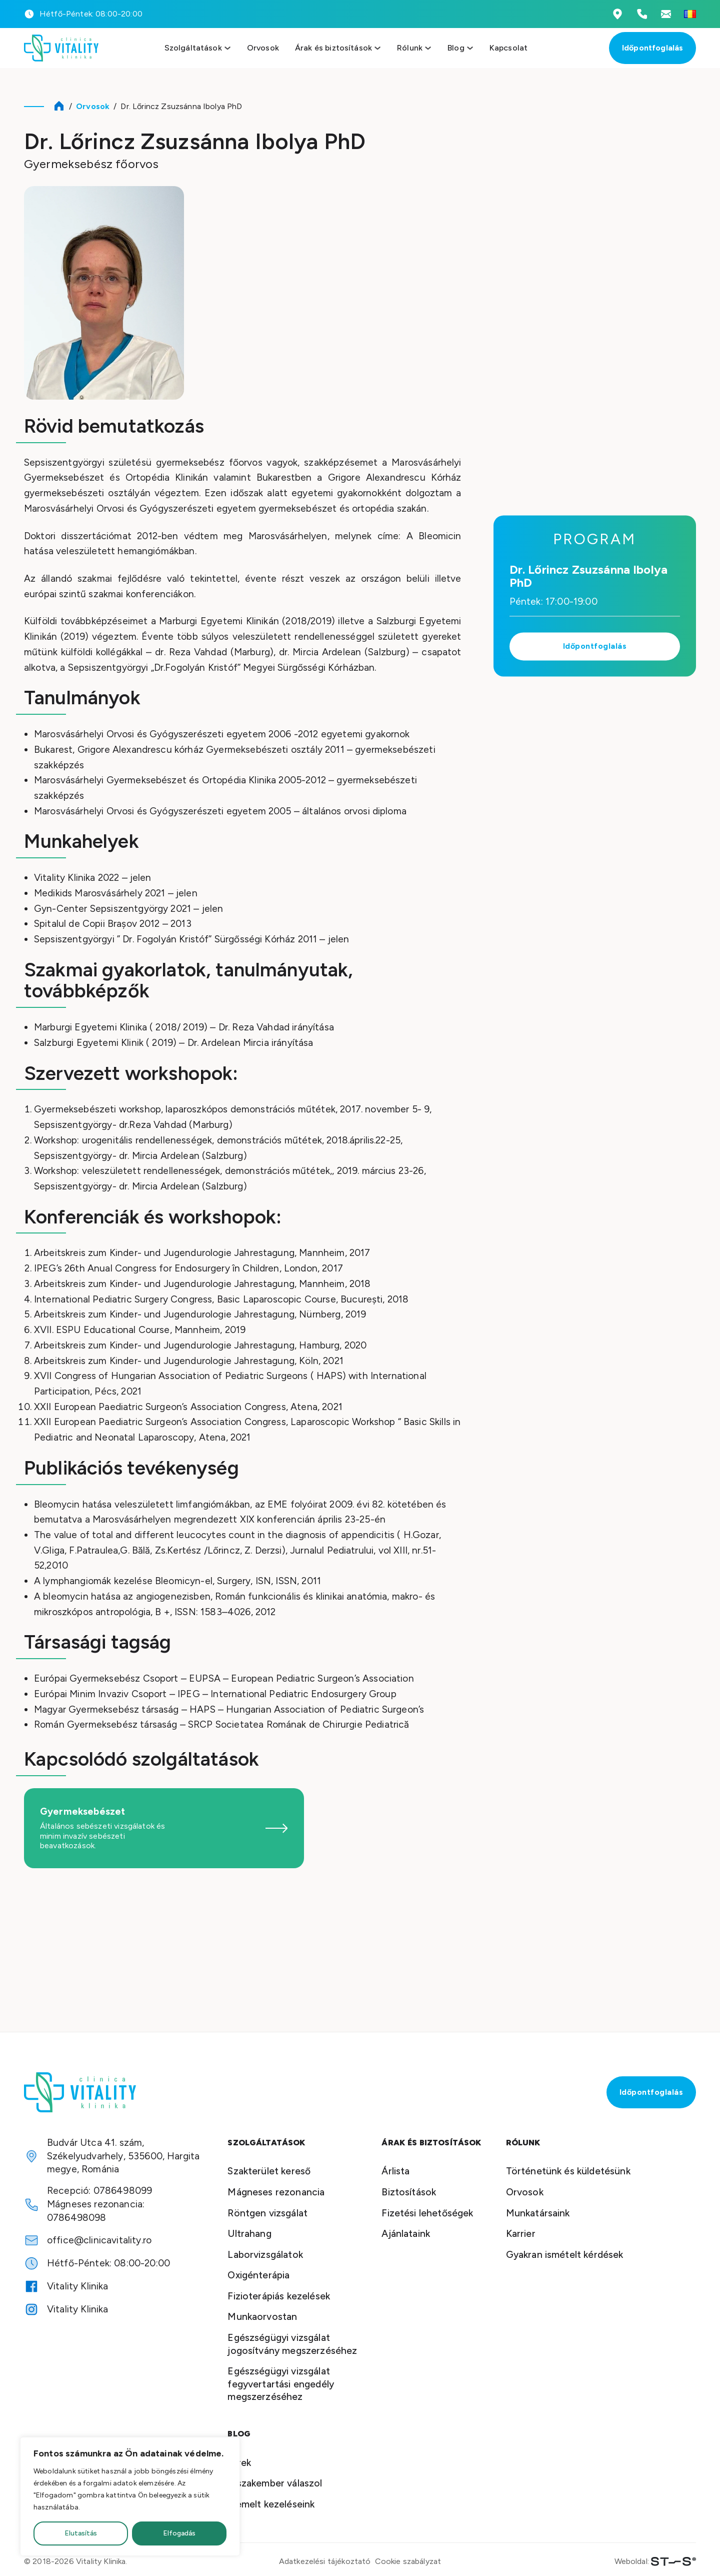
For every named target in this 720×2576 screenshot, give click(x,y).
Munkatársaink (538, 2213)
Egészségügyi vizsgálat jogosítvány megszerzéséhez (292, 2344)
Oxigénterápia (259, 2275)
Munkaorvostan (262, 2316)
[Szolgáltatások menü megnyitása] (227, 48)
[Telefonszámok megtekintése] (642, 14)
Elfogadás (179, 2533)
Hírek (239, 2462)
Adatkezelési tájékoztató (325, 2561)
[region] (130, 2496)
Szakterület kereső (269, 2171)
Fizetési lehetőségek (427, 2213)
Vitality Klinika (77, 2286)
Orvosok (263, 48)
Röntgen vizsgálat (268, 2213)
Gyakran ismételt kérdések (565, 2254)
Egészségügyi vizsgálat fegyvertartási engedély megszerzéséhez (281, 2383)
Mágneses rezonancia (276, 2192)
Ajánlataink (406, 2233)
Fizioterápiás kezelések (279, 2296)
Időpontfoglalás (652, 48)
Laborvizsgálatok (265, 2254)
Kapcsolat (509, 48)
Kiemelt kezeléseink (271, 2504)
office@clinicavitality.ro (99, 2240)
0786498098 (76, 2217)
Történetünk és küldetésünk (568, 2171)
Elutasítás (80, 2533)
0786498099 (123, 2190)
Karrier (521, 2233)
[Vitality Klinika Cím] (617, 14)
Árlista (396, 2171)
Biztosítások (409, 2192)
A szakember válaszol (275, 2483)
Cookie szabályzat (408, 2561)
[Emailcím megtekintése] (666, 14)
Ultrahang (249, 2233)
